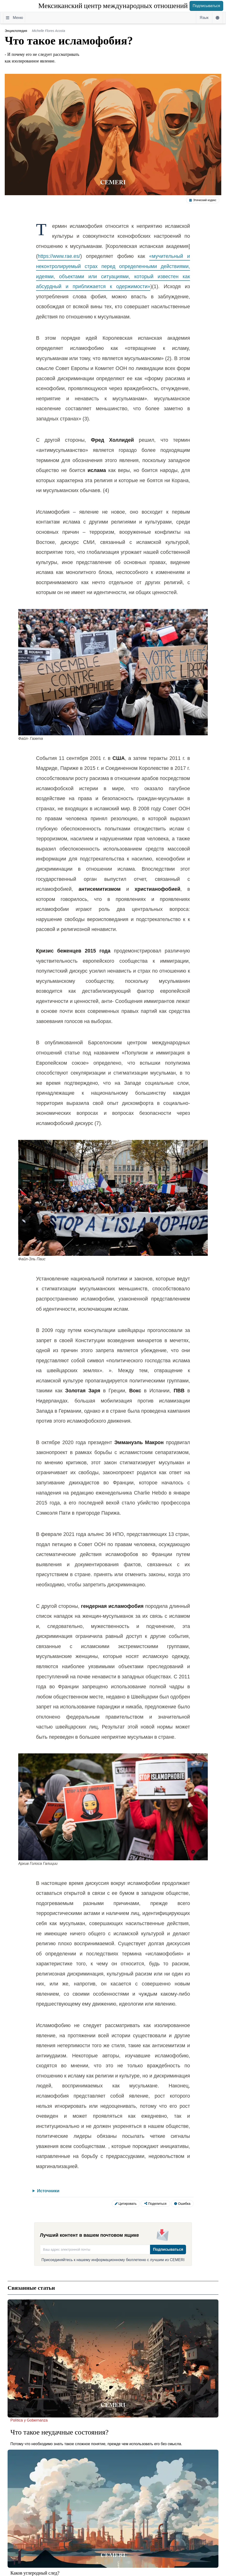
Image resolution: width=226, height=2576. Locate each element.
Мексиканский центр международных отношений (113, 6)
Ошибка (182, 2203)
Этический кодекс (202, 200)
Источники (48, 2190)
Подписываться (206, 6)
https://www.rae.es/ (59, 256)
